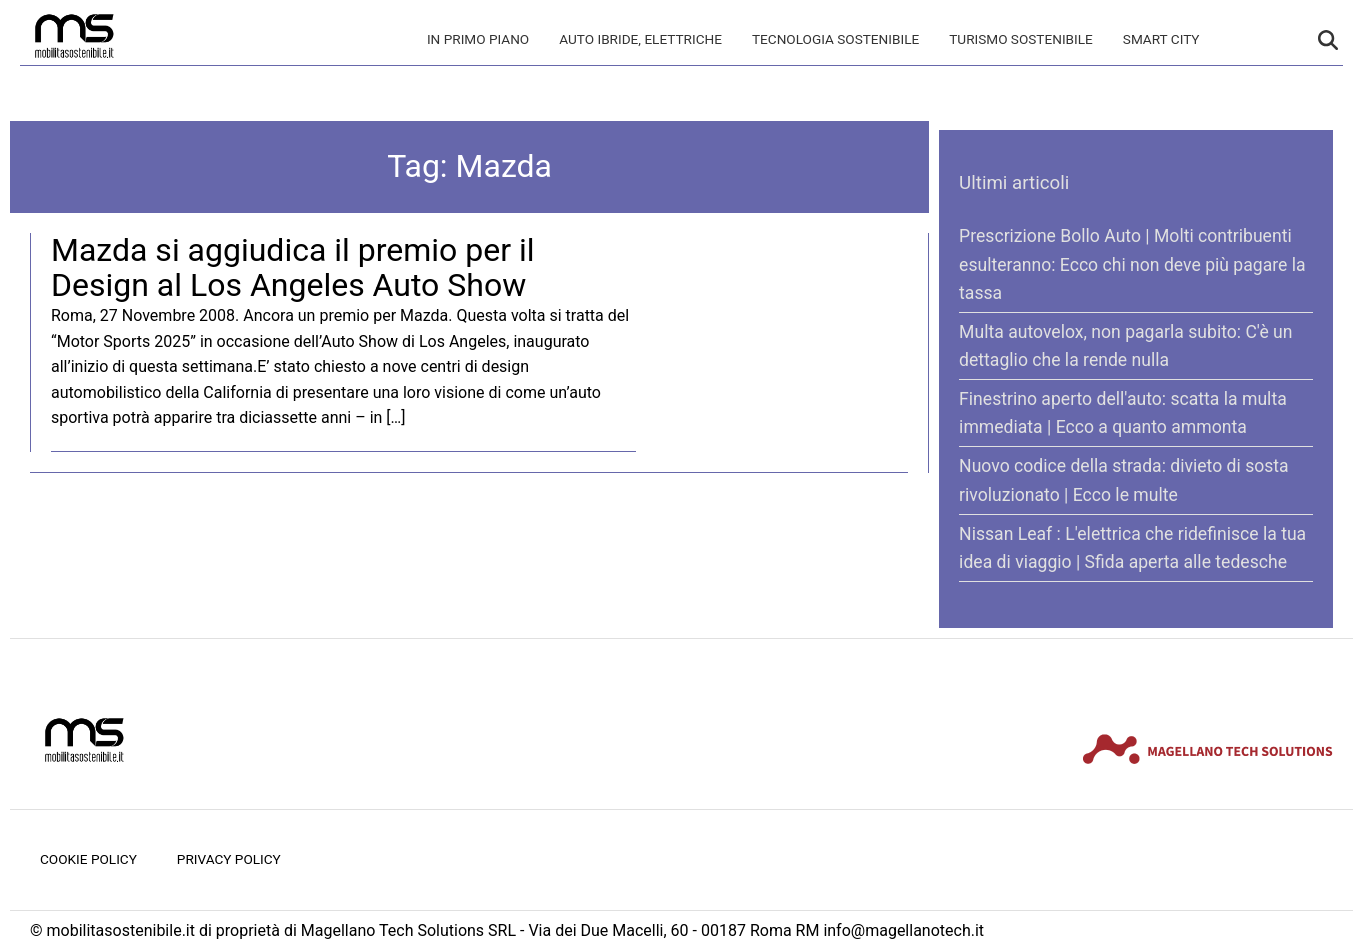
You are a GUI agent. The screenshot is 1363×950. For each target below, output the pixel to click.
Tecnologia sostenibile (835, 39)
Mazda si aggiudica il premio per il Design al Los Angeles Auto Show (293, 267)
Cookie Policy (88, 859)
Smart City (1161, 39)
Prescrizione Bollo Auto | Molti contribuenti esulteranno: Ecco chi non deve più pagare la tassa (1132, 264)
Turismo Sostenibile (1021, 39)
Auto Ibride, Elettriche (640, 39)
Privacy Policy (229, 859)
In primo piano (478, 39)
